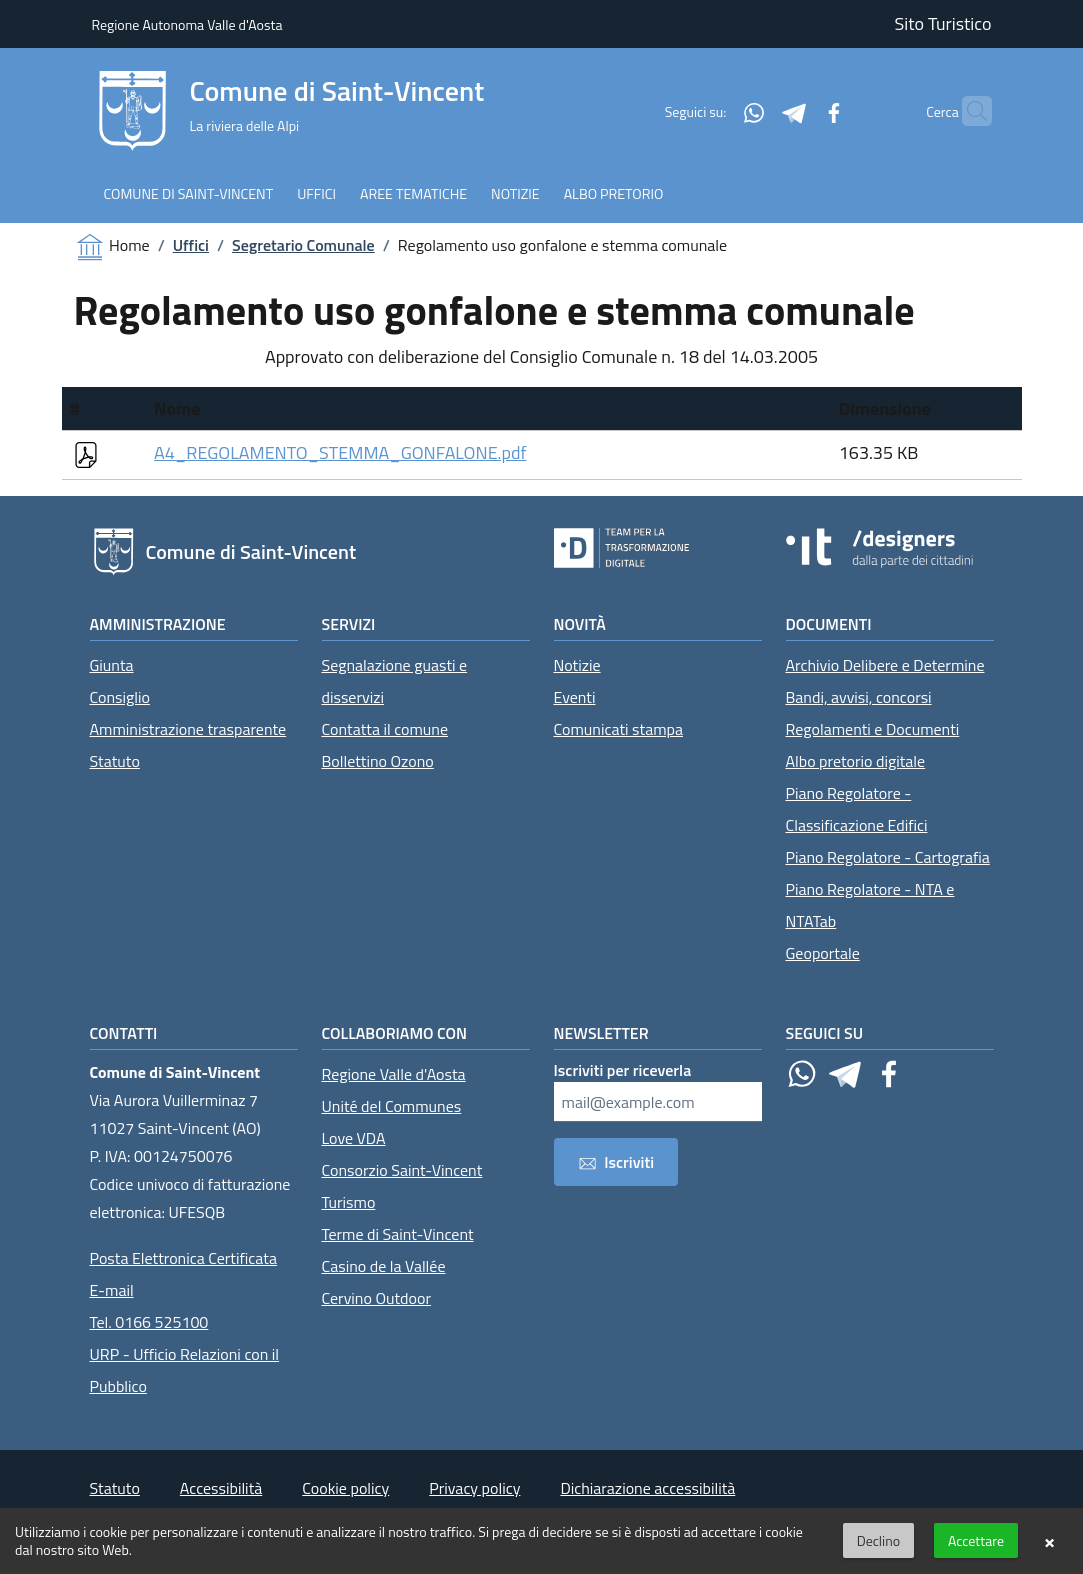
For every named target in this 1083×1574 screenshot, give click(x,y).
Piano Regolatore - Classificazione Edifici (857, 809)
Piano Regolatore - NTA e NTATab (870, 905)
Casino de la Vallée (384, 1266)
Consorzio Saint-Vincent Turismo (402, 1186)
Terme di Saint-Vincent (398, 1234)
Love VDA (354, 1138)
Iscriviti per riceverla (623, 1070)
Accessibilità (221, 1488)
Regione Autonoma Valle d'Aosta (187, 24)
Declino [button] (878, 1540)
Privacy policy (474, 1488)
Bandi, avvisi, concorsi (859, 697)
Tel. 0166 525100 (149, 1322)
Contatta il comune (385, 729)
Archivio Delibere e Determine (885, 665)
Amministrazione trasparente (188, 729)
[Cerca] (968, 111)
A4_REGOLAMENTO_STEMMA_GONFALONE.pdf (340, 452)
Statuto (115, 761)
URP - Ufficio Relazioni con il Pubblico (185, 1370)
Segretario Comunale (303, 245)
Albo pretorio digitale (856, 761)
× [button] (1049, 1541)
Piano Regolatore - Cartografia (888, 857)
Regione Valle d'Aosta (394, 1074)
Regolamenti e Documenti (873, 729)
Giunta (112, 665)
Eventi (575, 697)
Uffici (191, 245)
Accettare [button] (976, 1540)
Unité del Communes (392, 1106)
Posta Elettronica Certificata (183, 1258)
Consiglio (120, 697)
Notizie (577, 665)
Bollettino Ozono (378, 761)
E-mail (112, 1290)
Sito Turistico (943, 23)
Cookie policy (345, 1488)
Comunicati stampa (619, 729)
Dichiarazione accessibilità (647, 1488)
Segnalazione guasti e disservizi (395, 681)
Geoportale (823, 953)
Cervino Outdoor (377, 1298)
